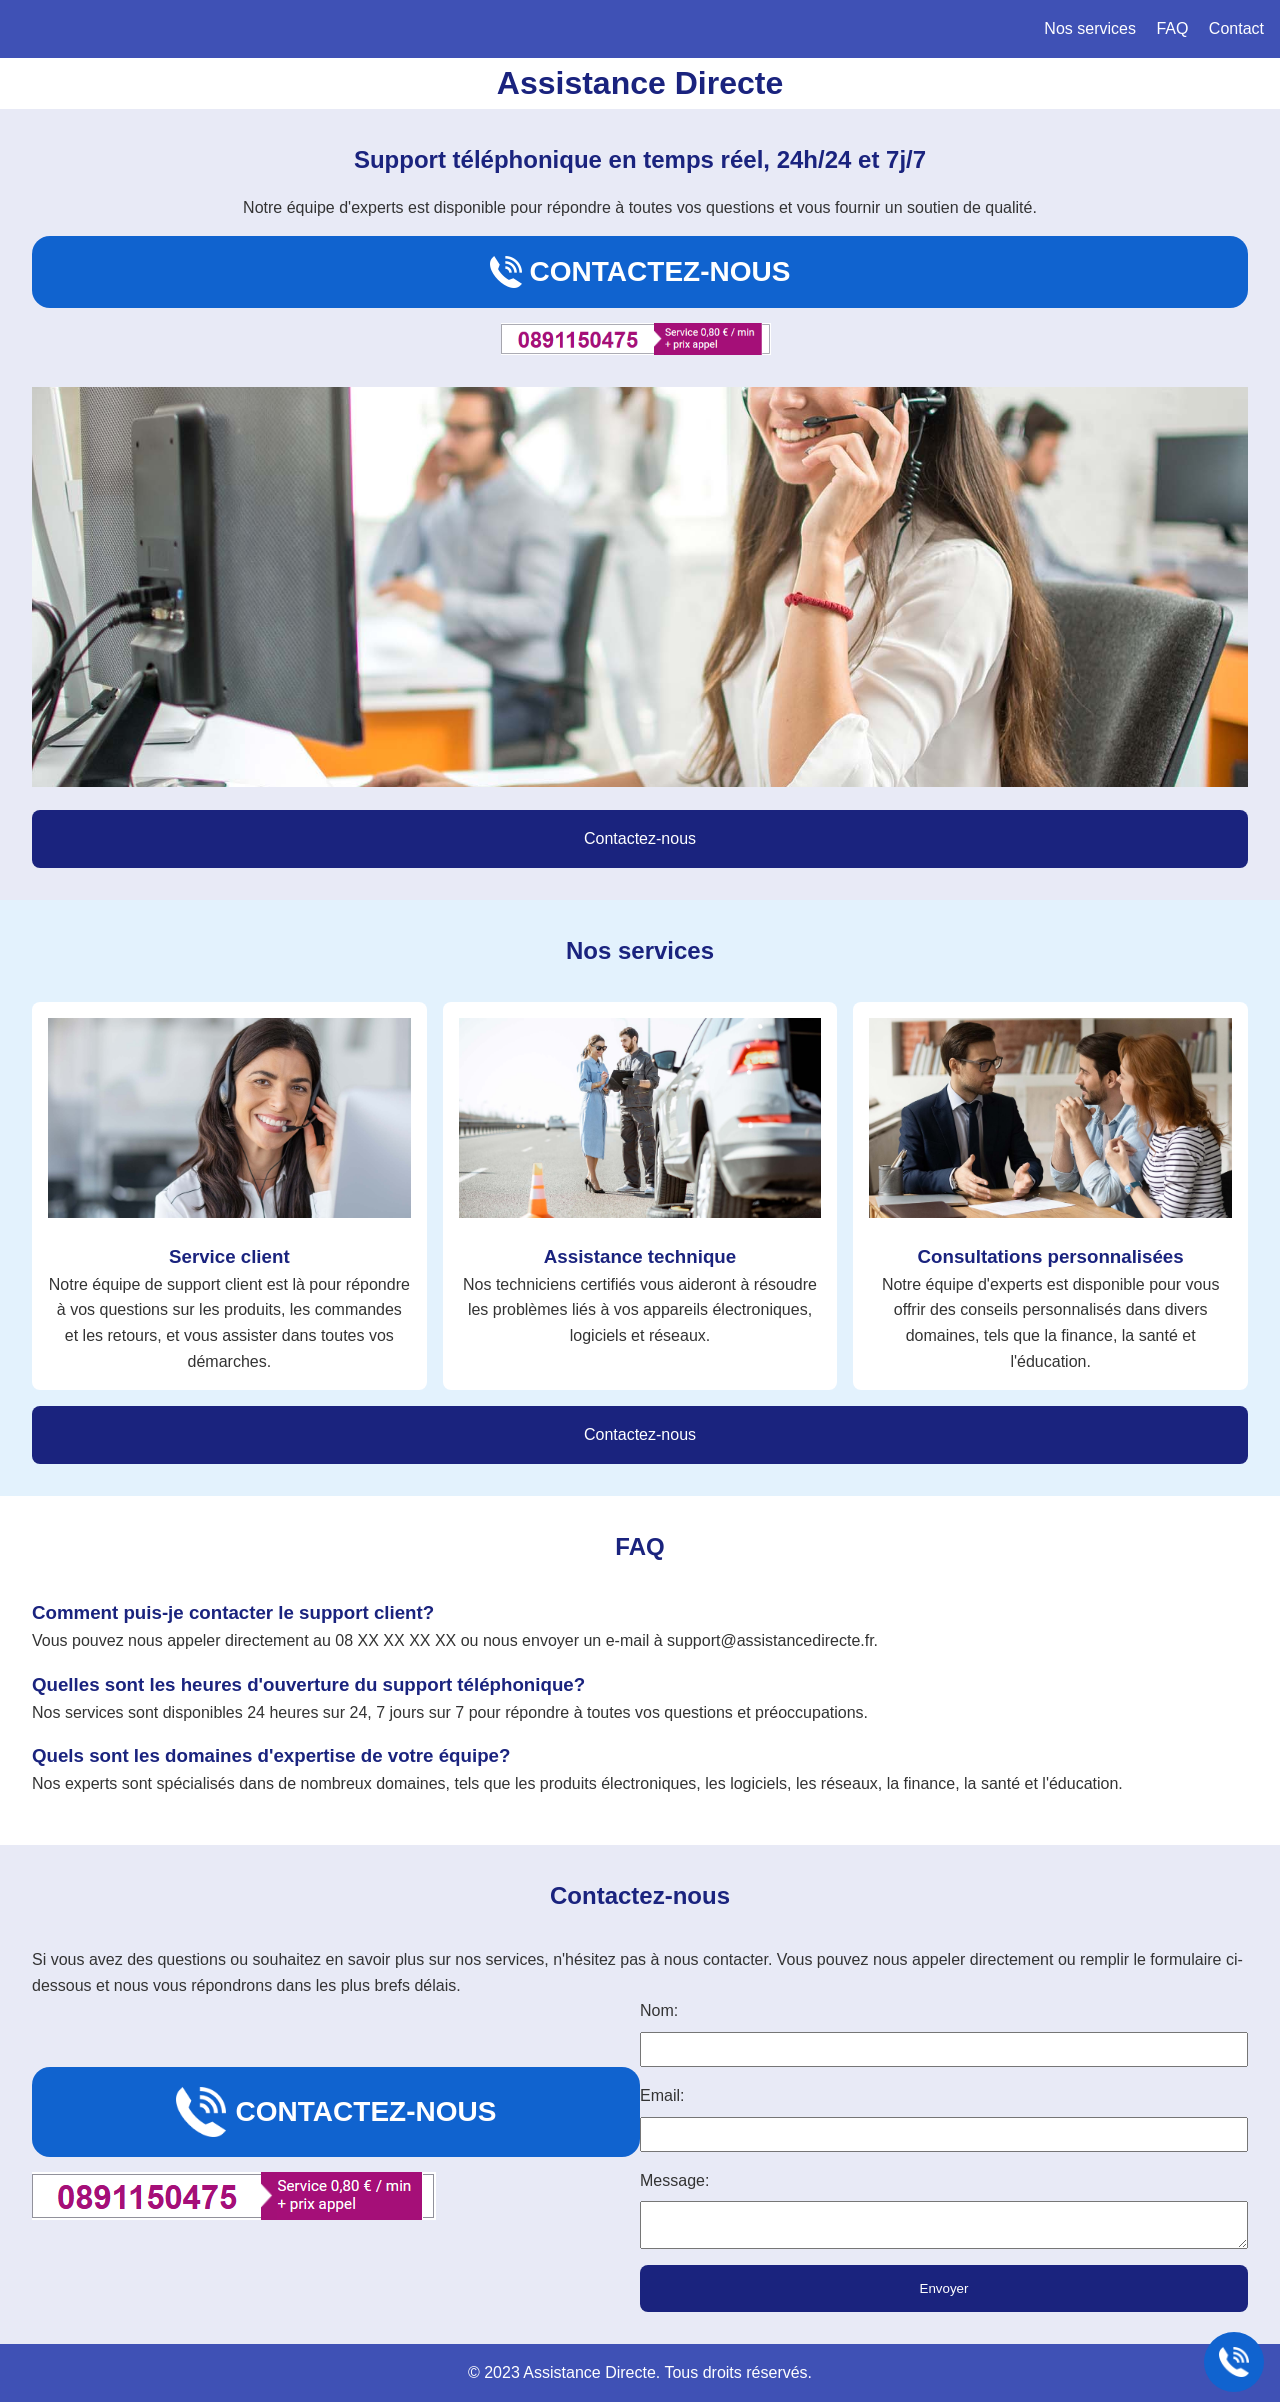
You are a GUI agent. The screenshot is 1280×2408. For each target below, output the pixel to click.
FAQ (1172, 28)
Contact (1236, 28)
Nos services (1090, 28)
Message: (674, 2180)
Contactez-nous (640, 272)
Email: (662, 2095)
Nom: (659, 2010)
